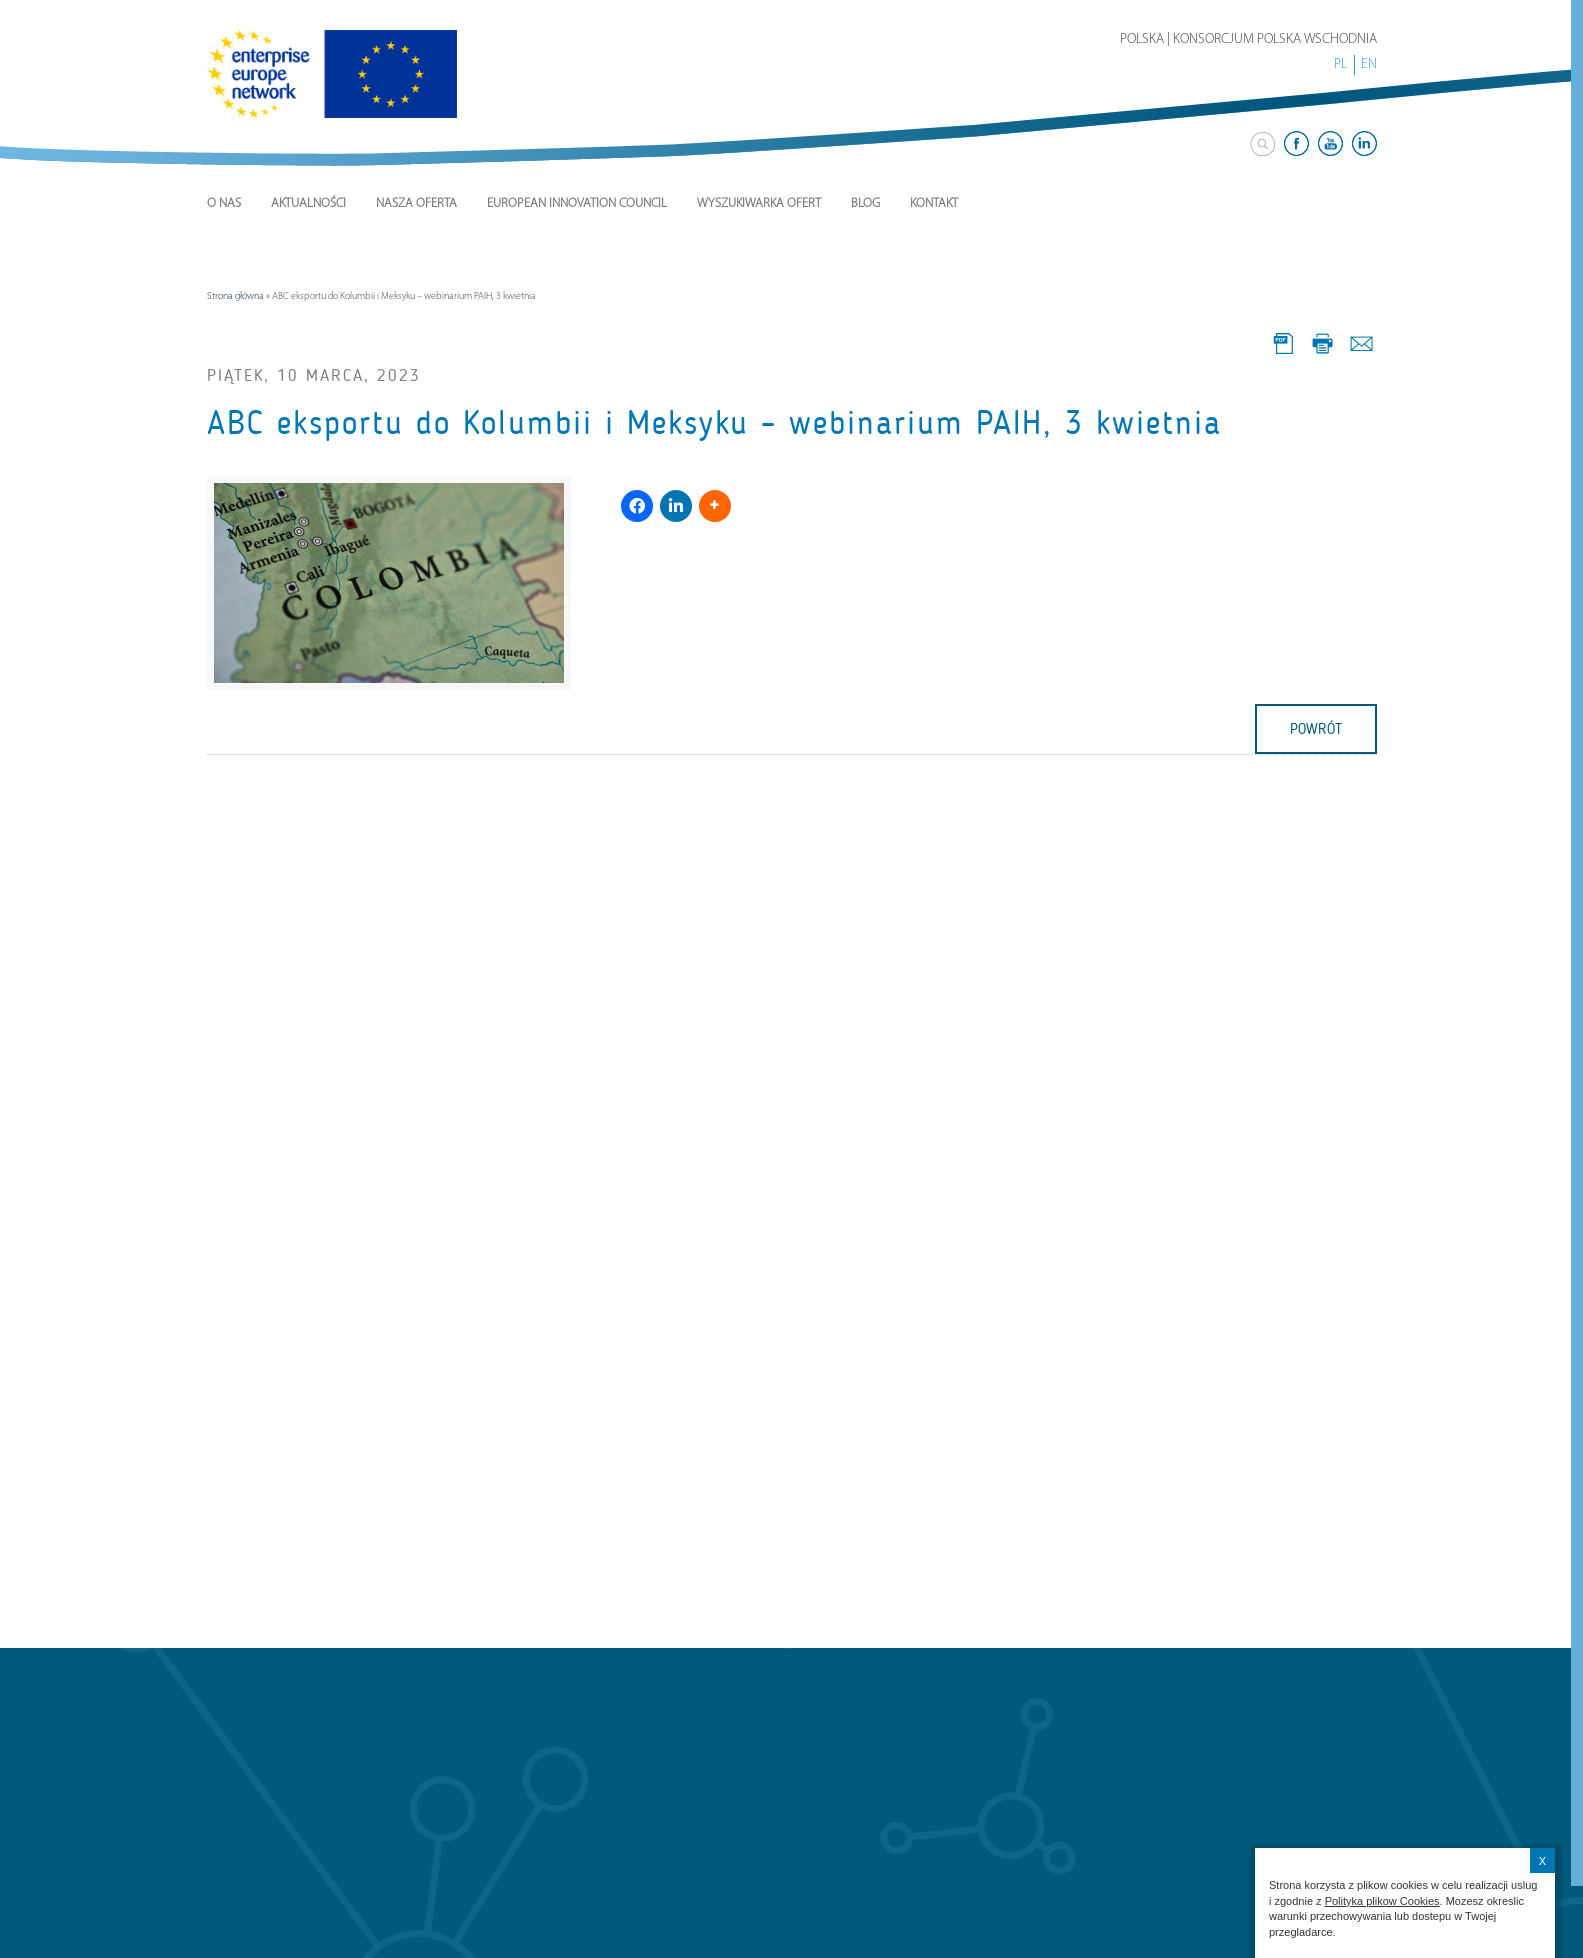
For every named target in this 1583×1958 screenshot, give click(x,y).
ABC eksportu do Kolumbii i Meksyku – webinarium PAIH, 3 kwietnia (714, 423)
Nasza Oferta (416, 203)
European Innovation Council (577, 203)
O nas (224, 203)
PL (1340, 64)
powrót (1316, 729)
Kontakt (934, 203)
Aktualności (308, 203)
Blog (865, 203)
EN (1369, 64)
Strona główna (235, 296)
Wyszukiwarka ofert (759, 203)
